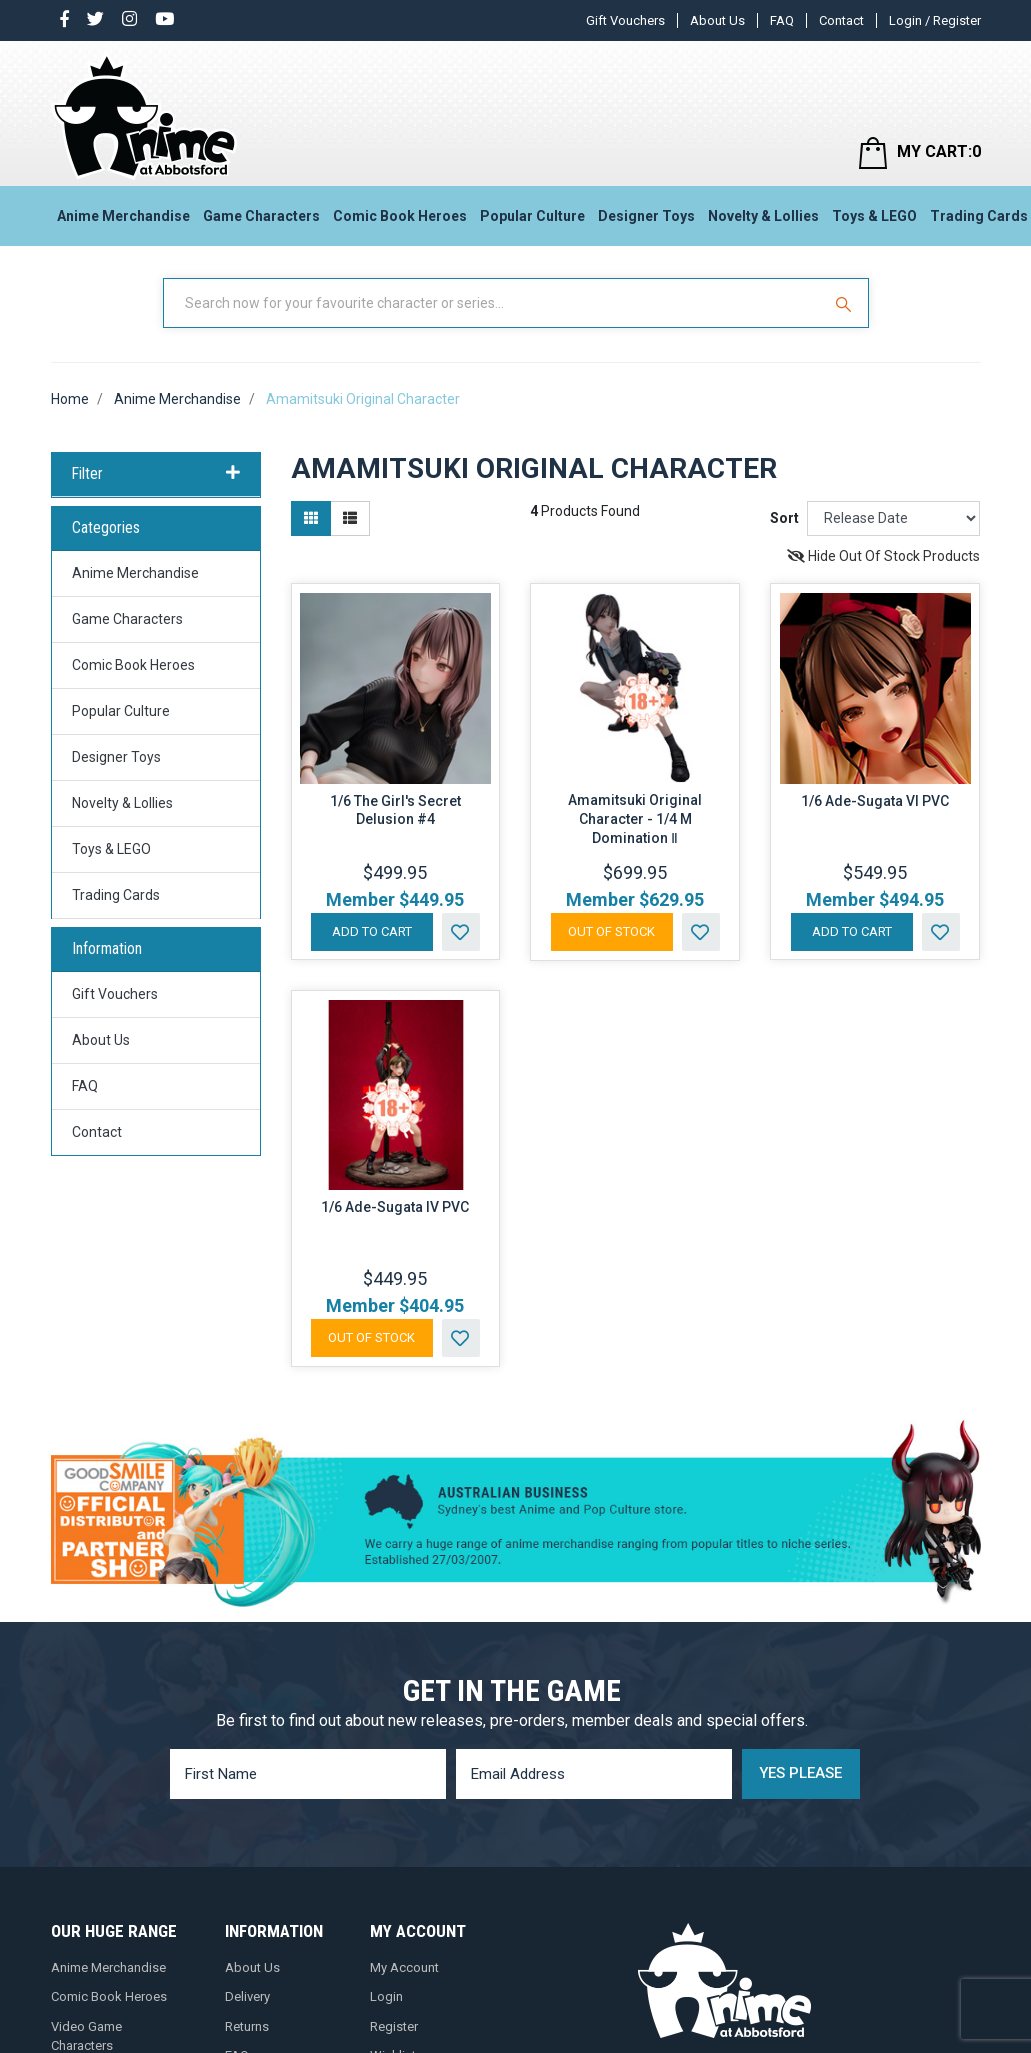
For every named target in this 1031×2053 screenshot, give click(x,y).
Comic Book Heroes (400, 216)
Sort (784, 518)
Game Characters (261, 216)
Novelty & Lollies (763, 216)
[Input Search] (494, 303)
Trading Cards (116, 895)
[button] (461, 932)
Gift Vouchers (625, 20)
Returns (247, 2026)
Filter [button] (156, 474)
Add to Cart (372, 931)
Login (386, 1996)
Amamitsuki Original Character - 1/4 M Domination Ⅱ (635, 819)
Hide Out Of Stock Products (883, 556)
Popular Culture (532, 216)
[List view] (350, 518)
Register (394, 2026)
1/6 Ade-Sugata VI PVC (875, 801)
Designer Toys (646, 216)
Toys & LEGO (874, 216)
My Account (404, 1967)
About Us (717, 20)
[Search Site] (846, 303)
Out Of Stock (611, 931)
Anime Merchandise (123, 216)
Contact (841, 20)
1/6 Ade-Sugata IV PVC (395, 1207)
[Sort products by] (893, 518)
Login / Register (935, 20)
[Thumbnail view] (311, 518)
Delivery (247, 1996)
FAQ (782, 20)
